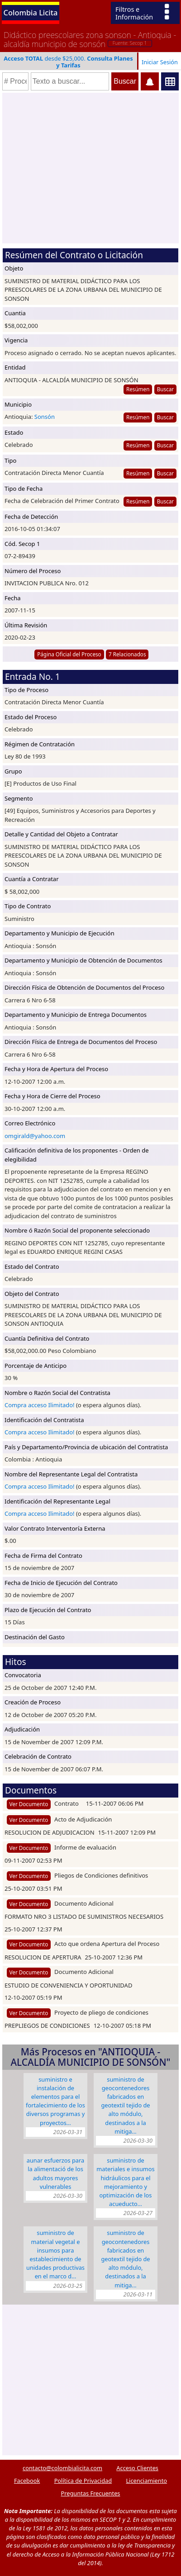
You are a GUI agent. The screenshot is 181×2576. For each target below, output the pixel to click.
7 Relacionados (127, 654)
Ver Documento (29, 1803)
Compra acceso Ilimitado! (40, 1405)
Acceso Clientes (137, 2468)
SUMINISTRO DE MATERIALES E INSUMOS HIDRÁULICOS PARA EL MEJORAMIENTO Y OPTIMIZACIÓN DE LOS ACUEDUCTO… (125, 2182)
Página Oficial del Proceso (69, 654)
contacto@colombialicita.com (62, 2468)
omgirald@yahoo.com (35, 1136)
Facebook (27, 2480)
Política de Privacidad (83, 2480)
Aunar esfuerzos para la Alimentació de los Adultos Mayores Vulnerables (55, 2173)
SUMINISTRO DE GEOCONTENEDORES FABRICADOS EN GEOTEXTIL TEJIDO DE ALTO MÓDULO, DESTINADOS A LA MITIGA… (125, 2105)
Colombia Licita (31, 12)
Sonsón (44, 417)
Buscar (165, 389)
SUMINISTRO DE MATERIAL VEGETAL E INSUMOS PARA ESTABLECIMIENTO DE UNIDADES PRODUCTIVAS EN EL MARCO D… (55, 2254)
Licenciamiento (146, 2480)
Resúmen (137, 389)
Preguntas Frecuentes (90, 2493)
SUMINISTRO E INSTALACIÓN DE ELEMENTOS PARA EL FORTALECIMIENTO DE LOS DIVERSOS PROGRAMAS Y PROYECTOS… (55, 2101)
